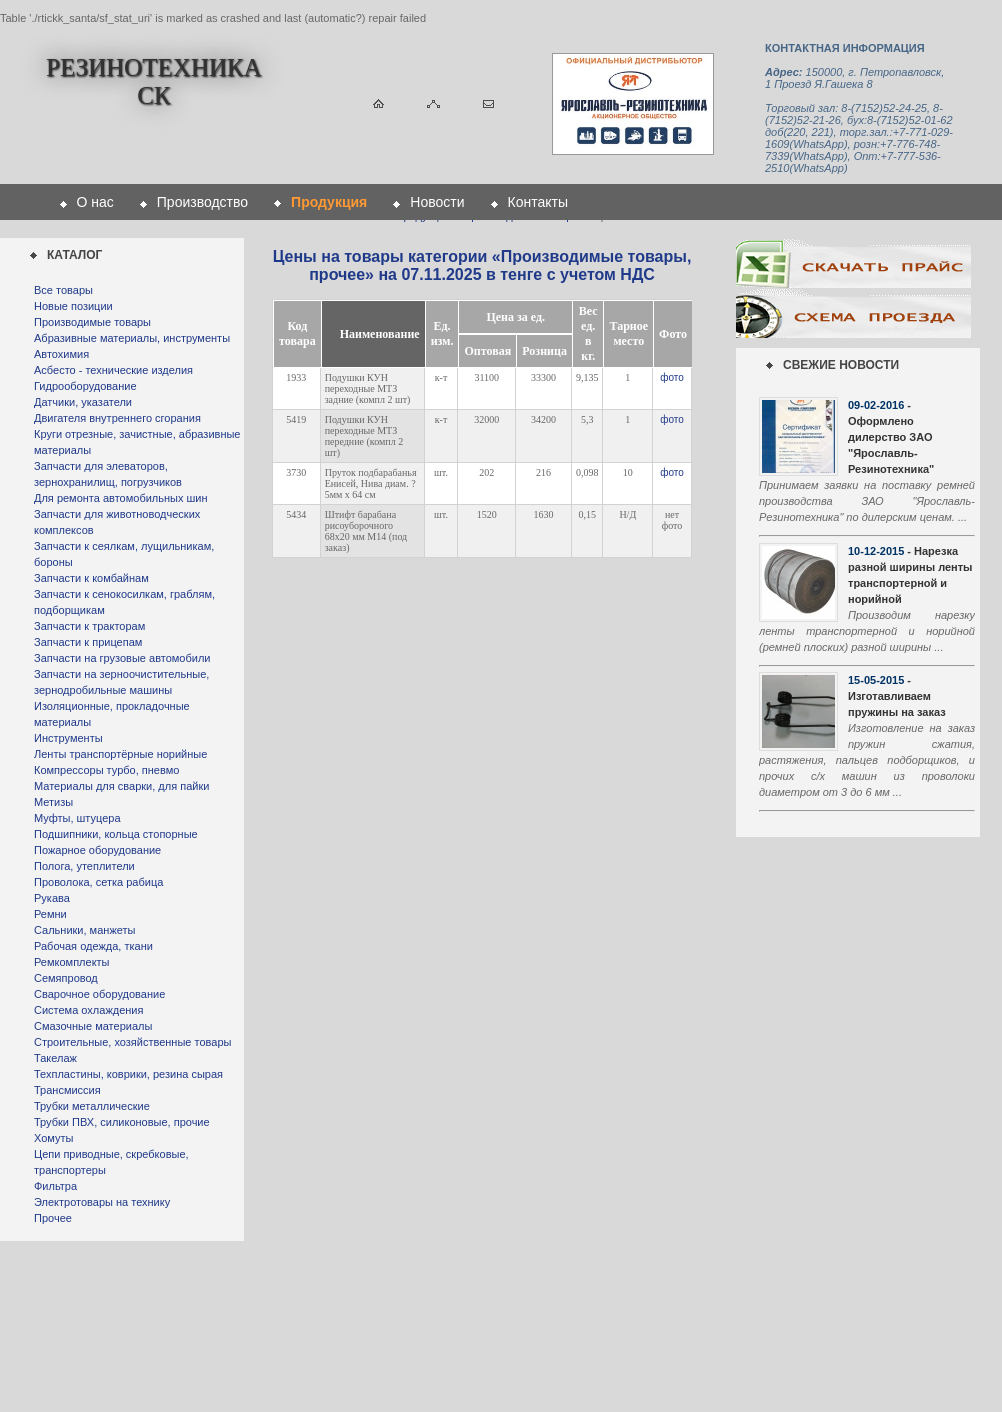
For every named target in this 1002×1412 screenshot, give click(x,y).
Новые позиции (73, 306)
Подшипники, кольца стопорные (116, 834)
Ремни (50, 914)
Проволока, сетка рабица (98, 882)
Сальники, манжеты (84, 930)
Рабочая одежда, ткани (93, 946)
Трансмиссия (67, 1090)
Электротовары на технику (102, 1202)
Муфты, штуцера (77, 818)
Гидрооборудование (85, 386)
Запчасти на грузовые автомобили (122, 658)
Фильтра (55, 1186)
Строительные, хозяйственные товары (132, 1042)
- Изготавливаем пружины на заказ (897, 696)
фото (672, 377)
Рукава (52, 898)
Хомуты (53, 1138)
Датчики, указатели (83, 402)
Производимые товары (92, 322)
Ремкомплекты (72, 962)
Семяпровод (66, 978)
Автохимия (61, 354)
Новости (437, 202)
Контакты (538, 202)
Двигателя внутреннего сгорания (117, 418)
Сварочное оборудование (99, 994)
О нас (95, 202)
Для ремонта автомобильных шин (121, 498)
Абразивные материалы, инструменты (132, 338)
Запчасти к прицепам (88, 642)
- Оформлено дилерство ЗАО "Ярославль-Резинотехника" (891, 437)
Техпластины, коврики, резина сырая (128, 1074)
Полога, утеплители (84, 866)
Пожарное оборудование (97, 850)
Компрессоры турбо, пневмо (106, 770)
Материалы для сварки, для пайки (121, 786)
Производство (202, 202)
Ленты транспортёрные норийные (120, 754)
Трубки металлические (92, 1106)
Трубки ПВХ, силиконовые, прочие (122, 1122)
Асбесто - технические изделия (113, 370)
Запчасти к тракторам (89, 626)
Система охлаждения (88, 1010)
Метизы (53, 802)
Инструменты (68, 738)
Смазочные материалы (93, 1026)
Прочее (53, 1218)
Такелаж (55, 1058)
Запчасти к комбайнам (91, 578)
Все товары (63, 290)
